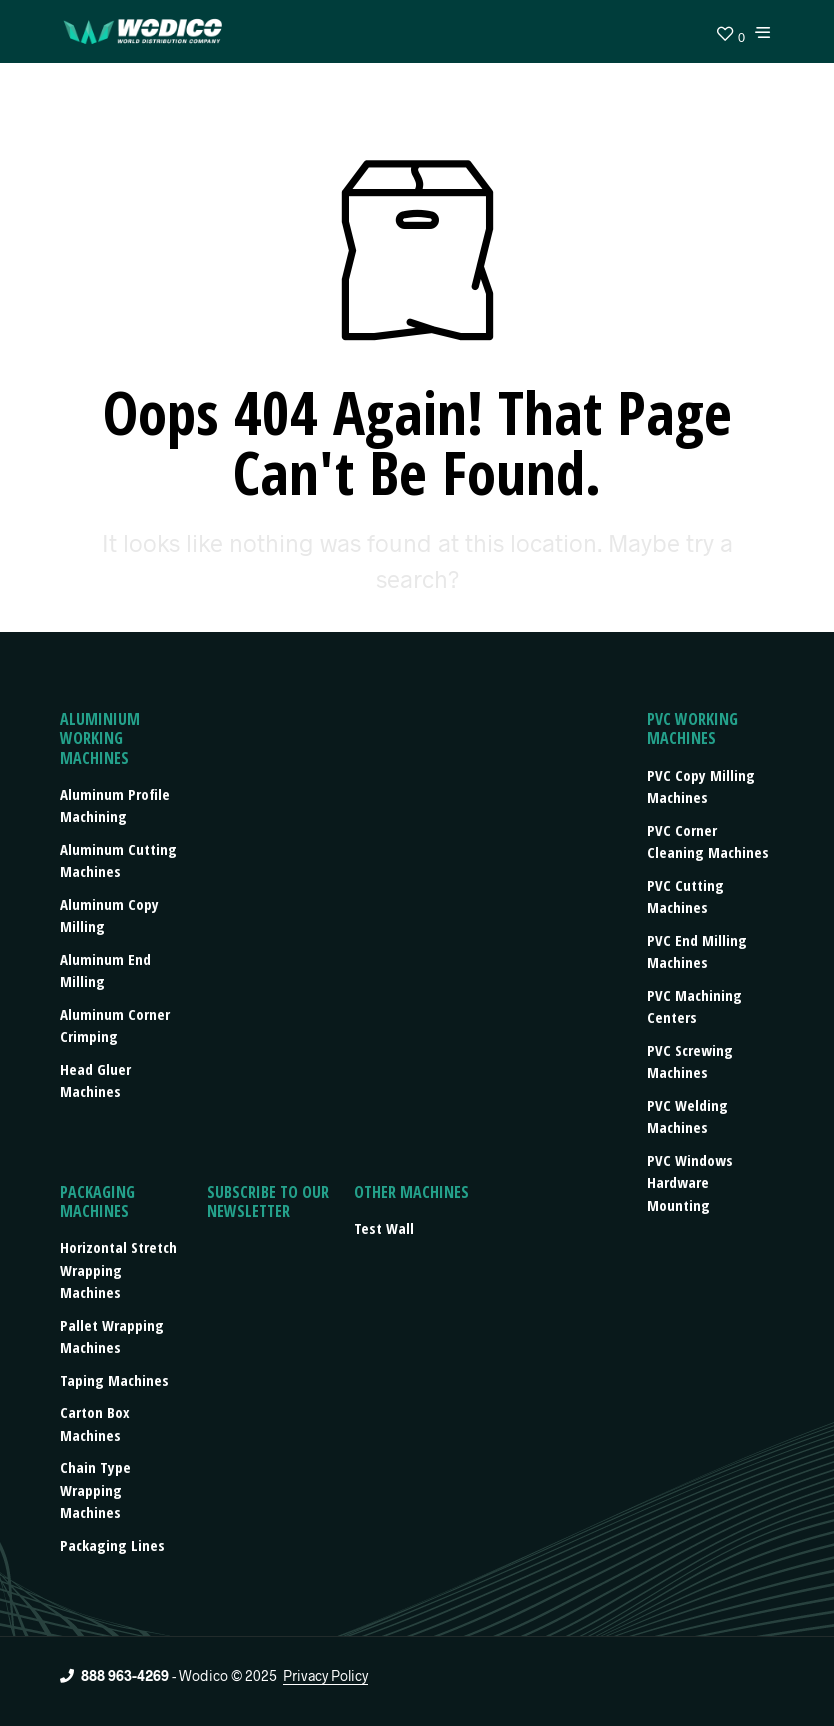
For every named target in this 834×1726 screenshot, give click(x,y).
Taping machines (114, 1380)
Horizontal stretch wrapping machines (118, 1269)
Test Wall (384, 1228)
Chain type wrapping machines (95, 1489)
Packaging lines (112, 1545)
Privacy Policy (325, 1676)
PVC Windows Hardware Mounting (690, 1182)
